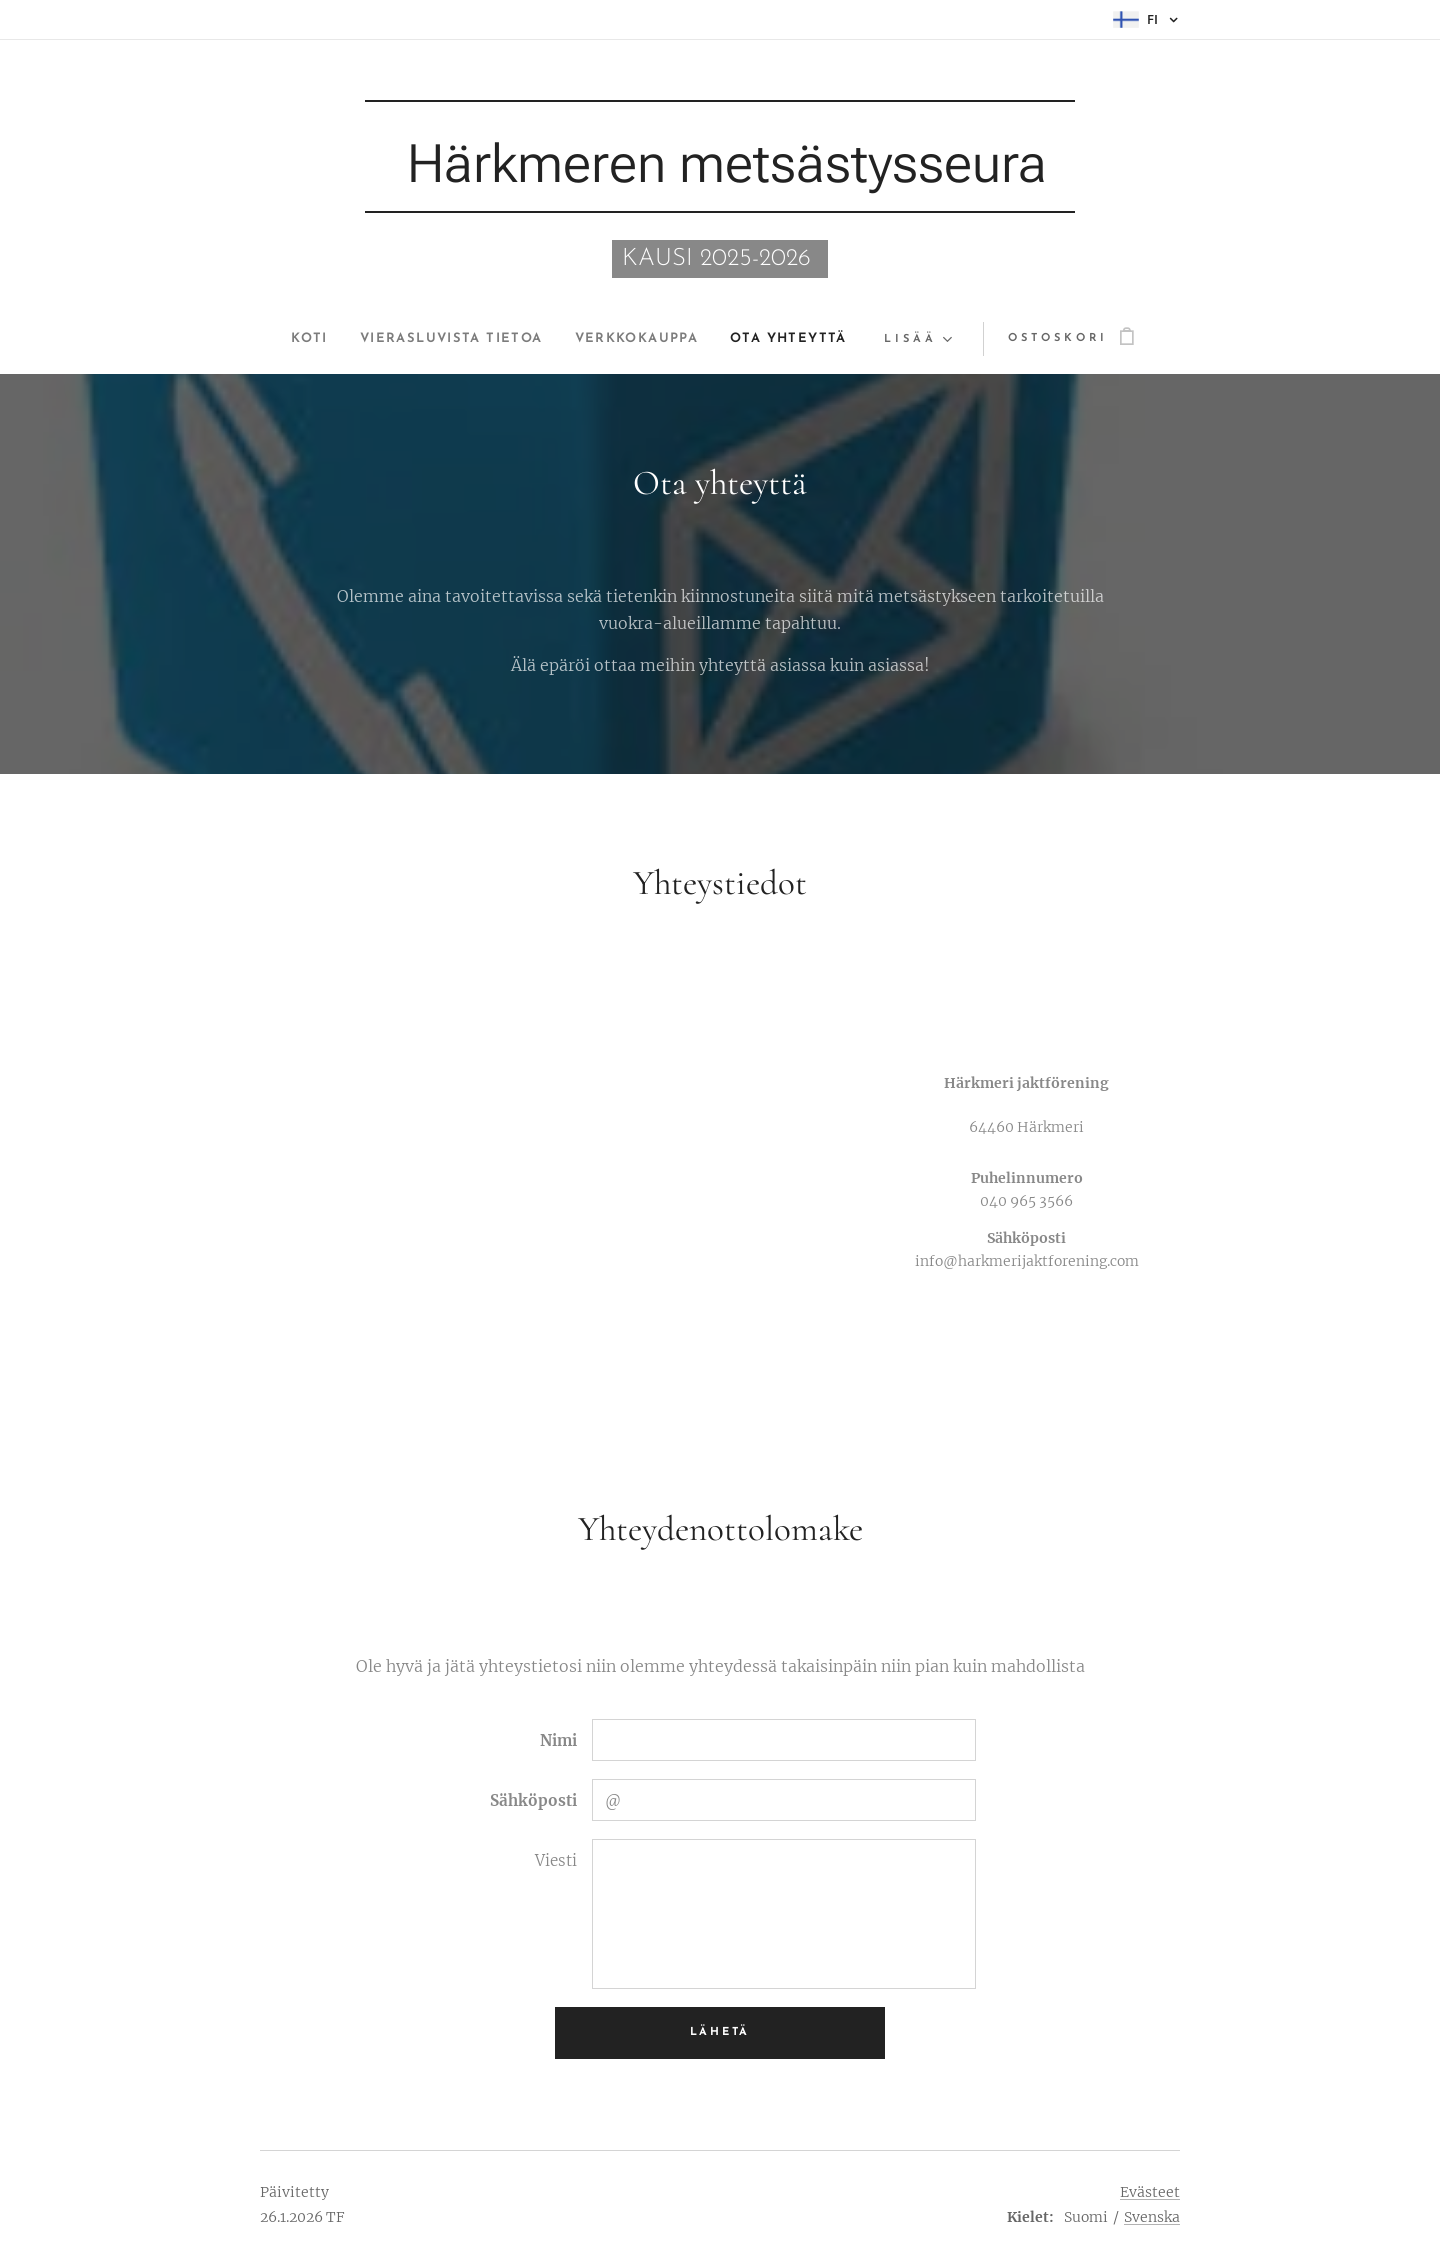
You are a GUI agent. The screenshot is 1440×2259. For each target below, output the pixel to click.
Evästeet (1150, 2192)
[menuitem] (289, 339)
